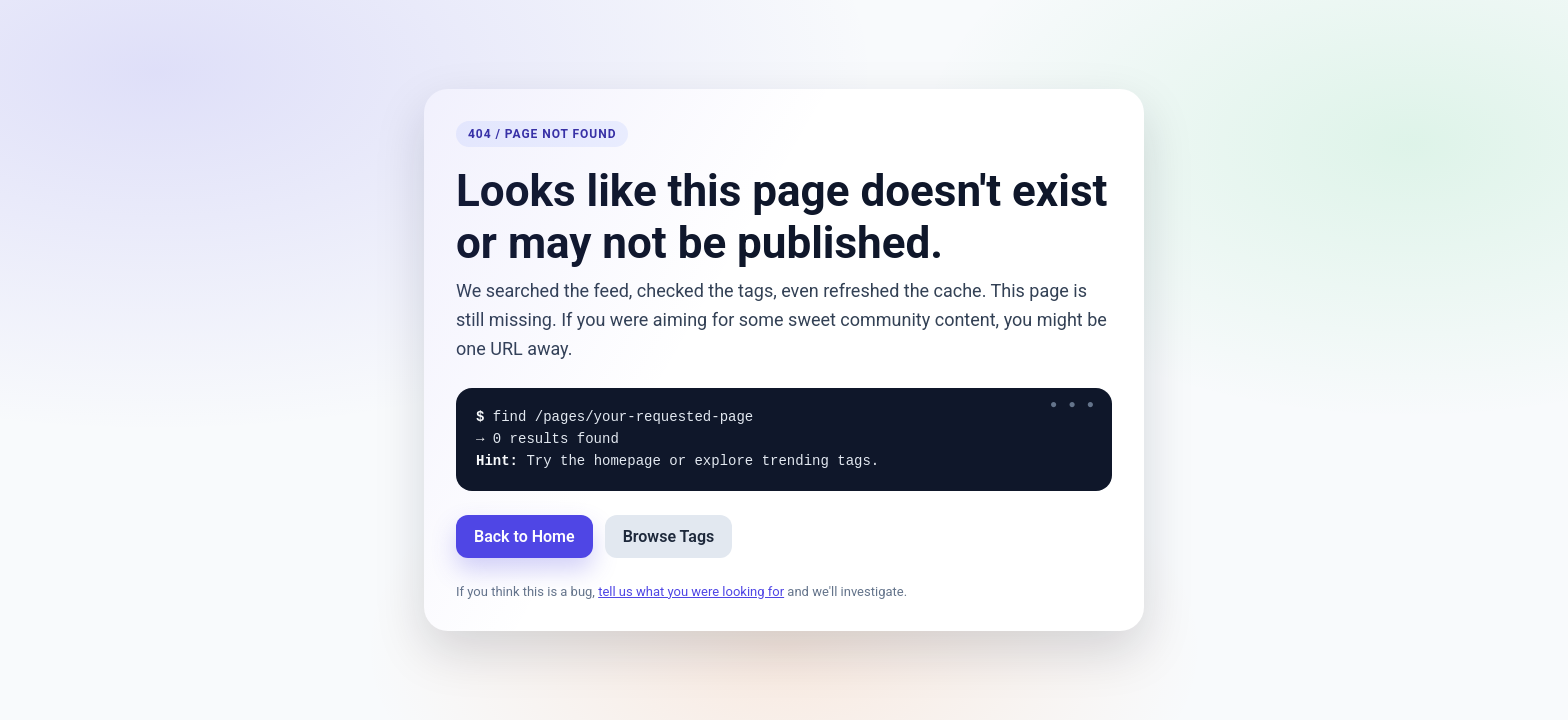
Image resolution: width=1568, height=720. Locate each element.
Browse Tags (669, 536)
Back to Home (524, 536)
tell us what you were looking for (691, 591)
